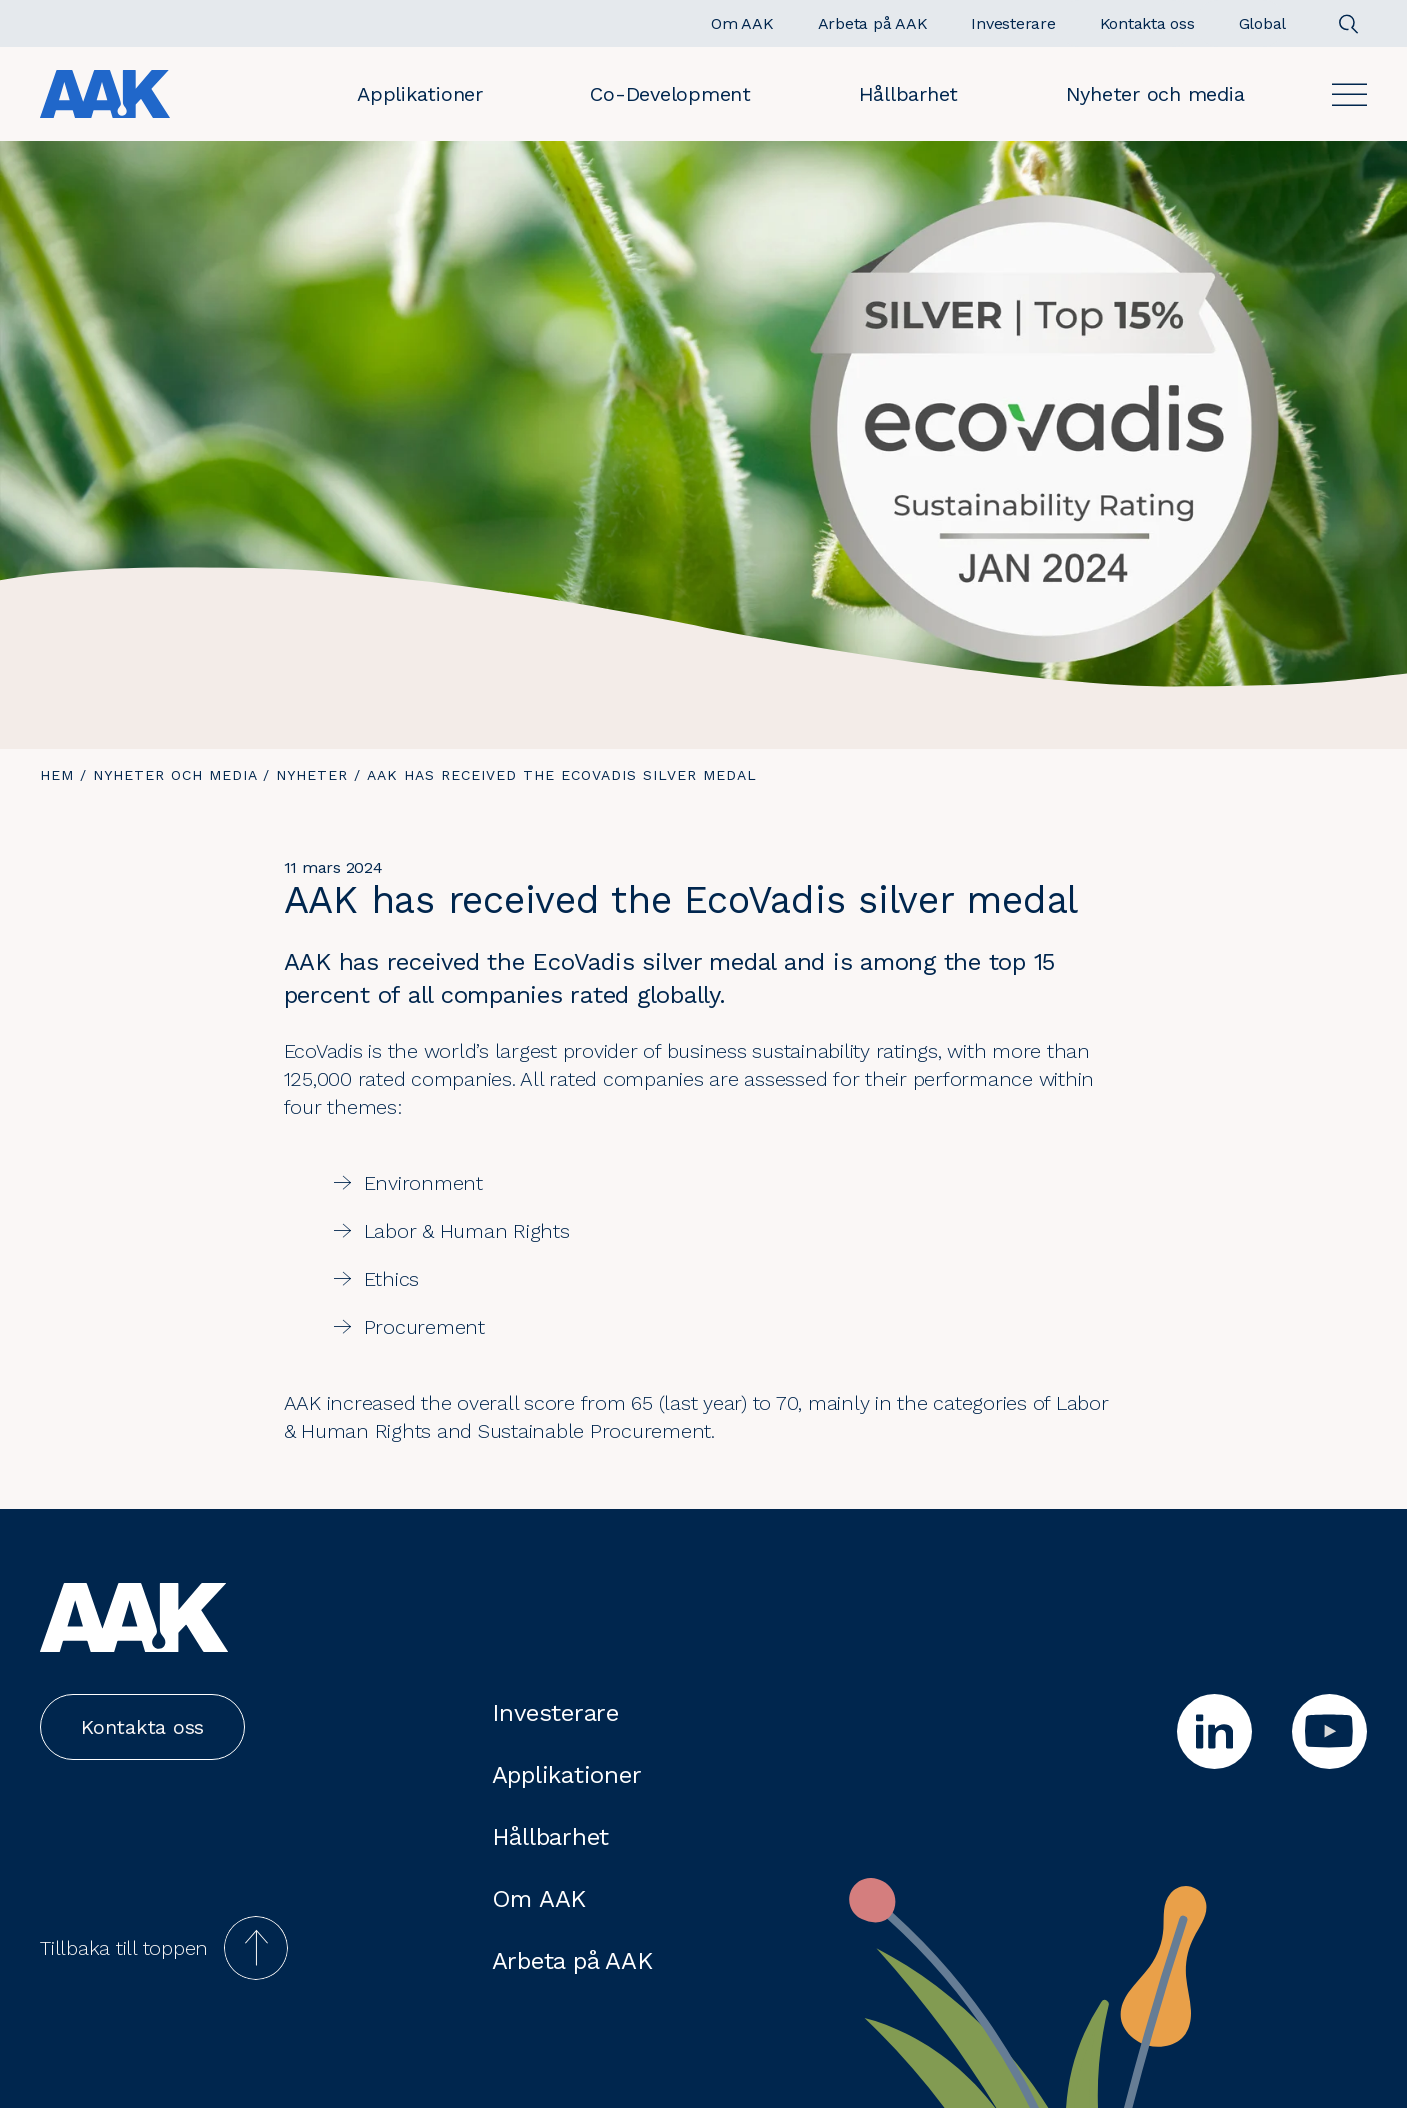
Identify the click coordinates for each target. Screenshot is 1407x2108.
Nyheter (312, 775)
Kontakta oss (142, 1727)
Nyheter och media (1155, 94)
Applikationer (420, 94)
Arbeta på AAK (572, 1961)
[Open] (1349, 94)
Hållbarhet (909, 94)
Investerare (555, 1713)
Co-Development (670, 94)
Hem (57, 775)
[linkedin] (1214, 1731)
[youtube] (1329, 1731)
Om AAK (539, 1899)
